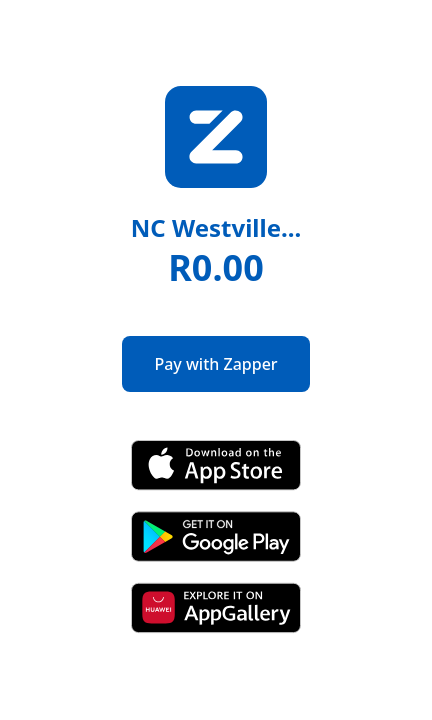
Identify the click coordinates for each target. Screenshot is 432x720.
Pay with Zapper (215, 364)
